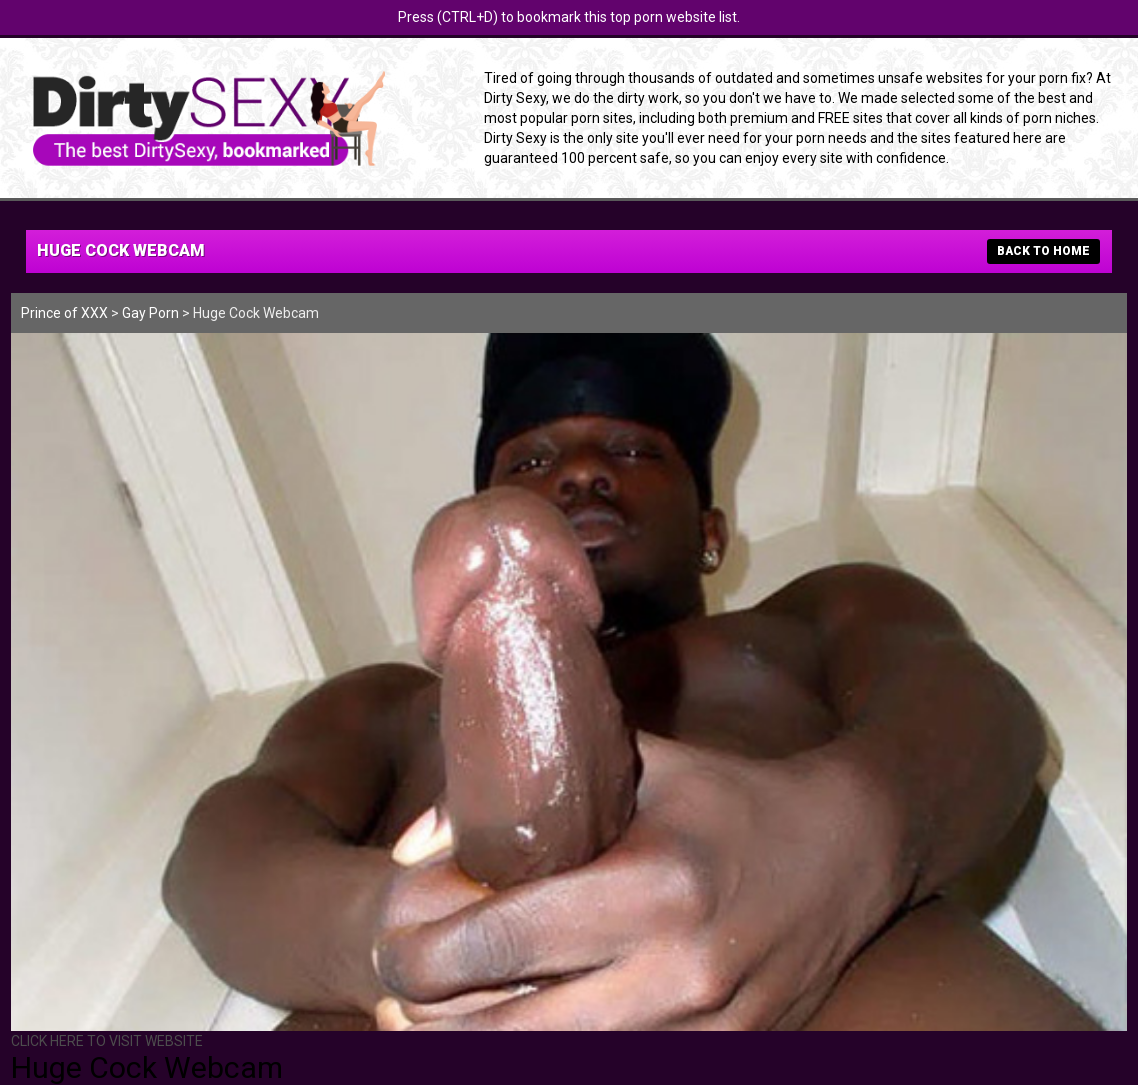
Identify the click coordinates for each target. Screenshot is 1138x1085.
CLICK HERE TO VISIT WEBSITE (107, 1041)
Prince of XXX (64, 313)
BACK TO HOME (1043, 251)
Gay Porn (150, 313)
